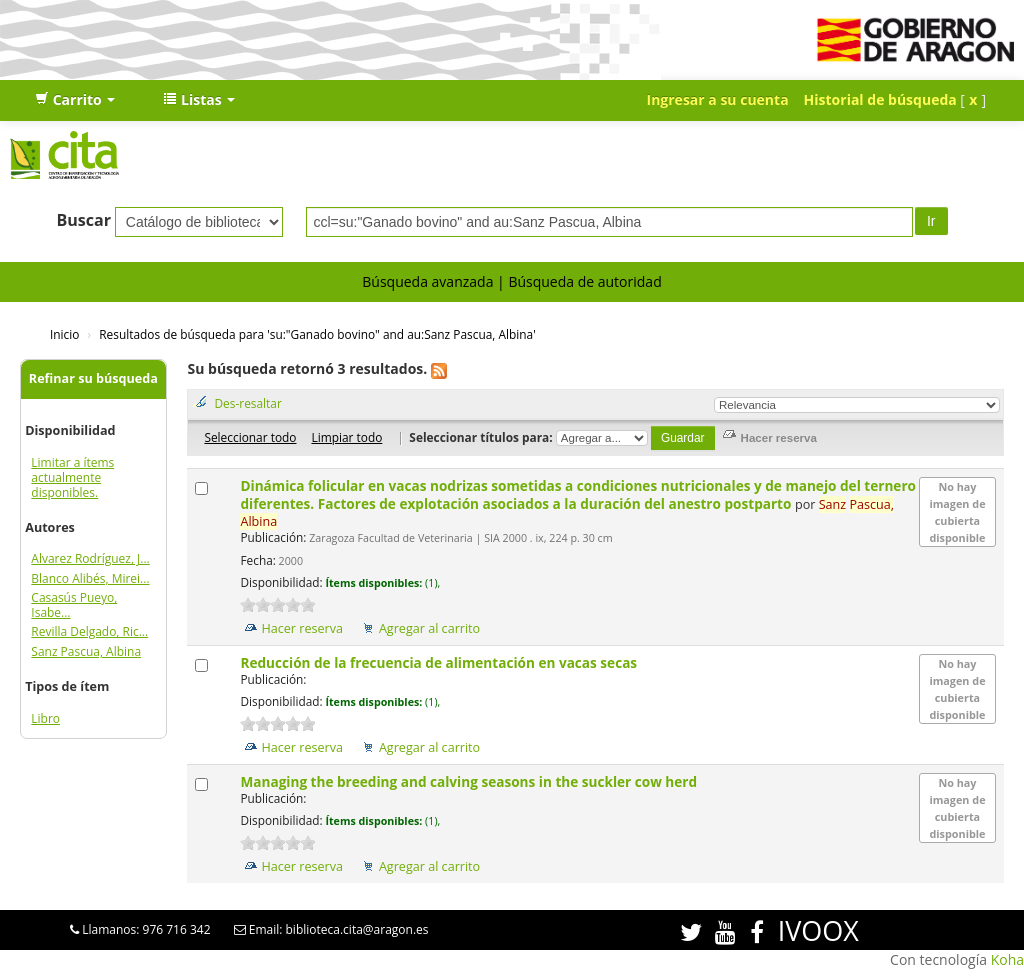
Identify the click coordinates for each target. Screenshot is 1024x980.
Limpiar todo (346, 437)
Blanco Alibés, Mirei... (90, 578)
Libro (45, 718)
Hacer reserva (302, 628)
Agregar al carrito (429, 628)
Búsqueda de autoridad (584, 281)
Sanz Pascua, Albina (86, 651)
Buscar (83, 220)
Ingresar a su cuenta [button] (718, 99)
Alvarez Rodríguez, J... (90, 558)
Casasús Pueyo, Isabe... (74, 605)
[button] (75, 100)
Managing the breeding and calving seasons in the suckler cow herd (470, 781)
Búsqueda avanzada (427, 281)
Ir (931, 221)
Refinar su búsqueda (93, 378)
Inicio (64, 334)
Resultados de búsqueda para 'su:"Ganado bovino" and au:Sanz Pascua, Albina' (317, 334)
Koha (1007, 959)
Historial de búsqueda (880, 99)
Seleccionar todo (250, 437)
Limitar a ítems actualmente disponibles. (72, 477)
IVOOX (818, 930)
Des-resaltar (247, 403)
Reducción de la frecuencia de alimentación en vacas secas (440, 662)
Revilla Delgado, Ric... (89, 631)
